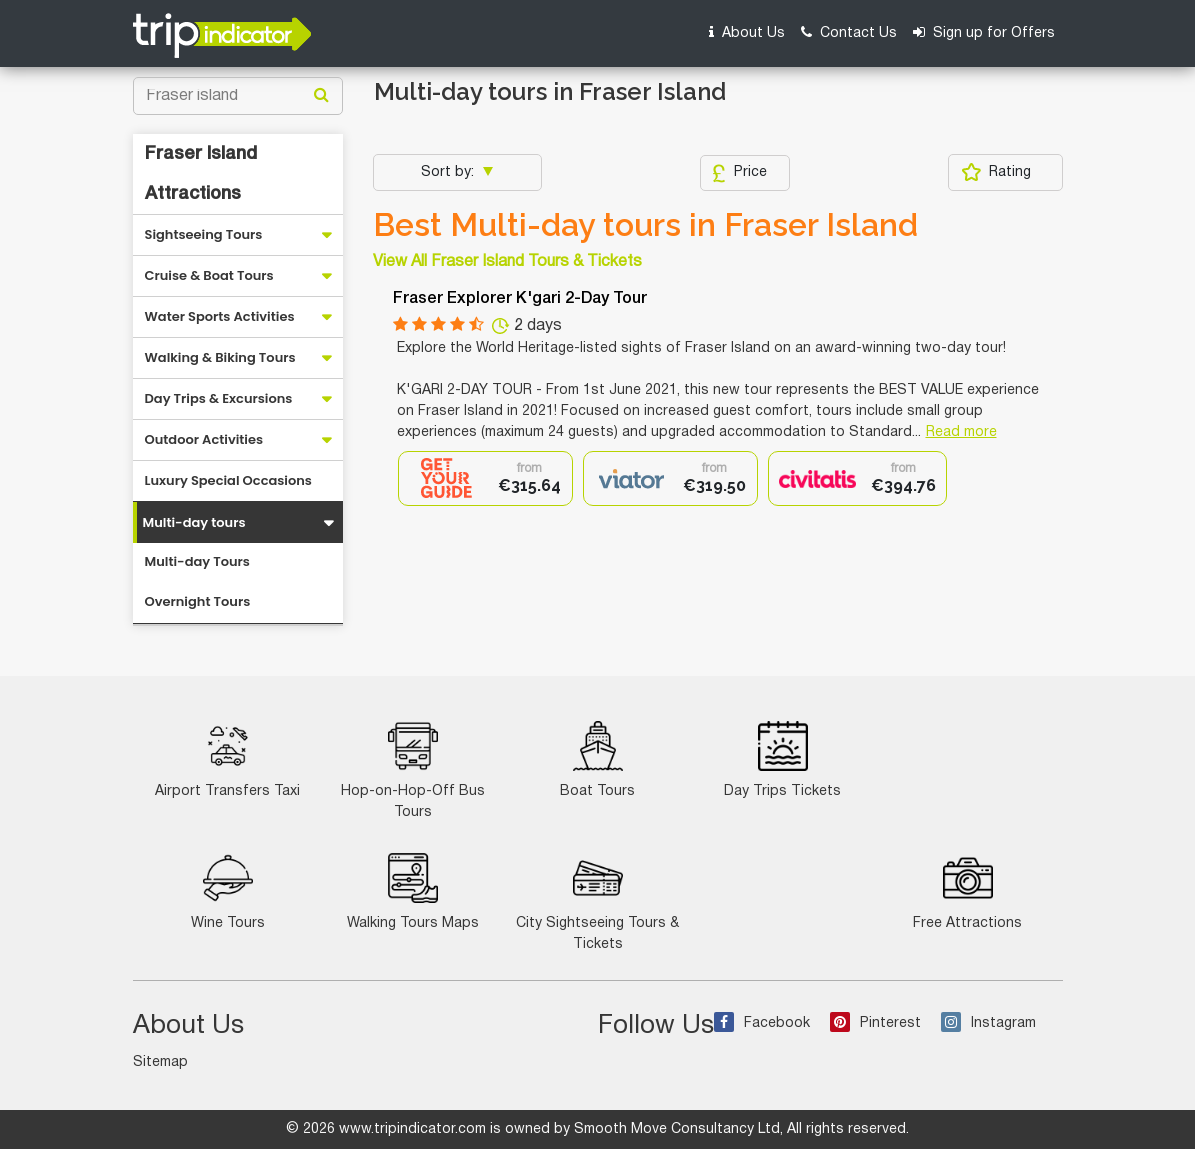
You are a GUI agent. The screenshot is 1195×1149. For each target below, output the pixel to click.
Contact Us (849, 32)
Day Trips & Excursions (219, 398)
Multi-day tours (194, 522)
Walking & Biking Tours (220, 357)
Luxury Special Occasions (228, 480)
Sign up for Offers (984, 32)
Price (739, 173)
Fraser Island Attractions (201, 174)
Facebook (762, 1023)
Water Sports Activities (220, 316)
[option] (485, 478)
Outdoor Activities (204, 439)
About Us (747, 32)
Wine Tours (228, 891)
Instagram (988, 1023)
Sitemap (160, 1062)
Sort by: (449, 172)
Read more (961, 432)
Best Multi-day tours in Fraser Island (645, 225)
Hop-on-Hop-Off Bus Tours (413, 770)
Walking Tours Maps (413, 891)
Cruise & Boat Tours (209, 275)
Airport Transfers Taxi (227, 759)
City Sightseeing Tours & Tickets (597, 902)
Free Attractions (967, 891)
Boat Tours (597, 759)
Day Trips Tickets (782, 759)
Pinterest (875, 1023)
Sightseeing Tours (204, 234)
